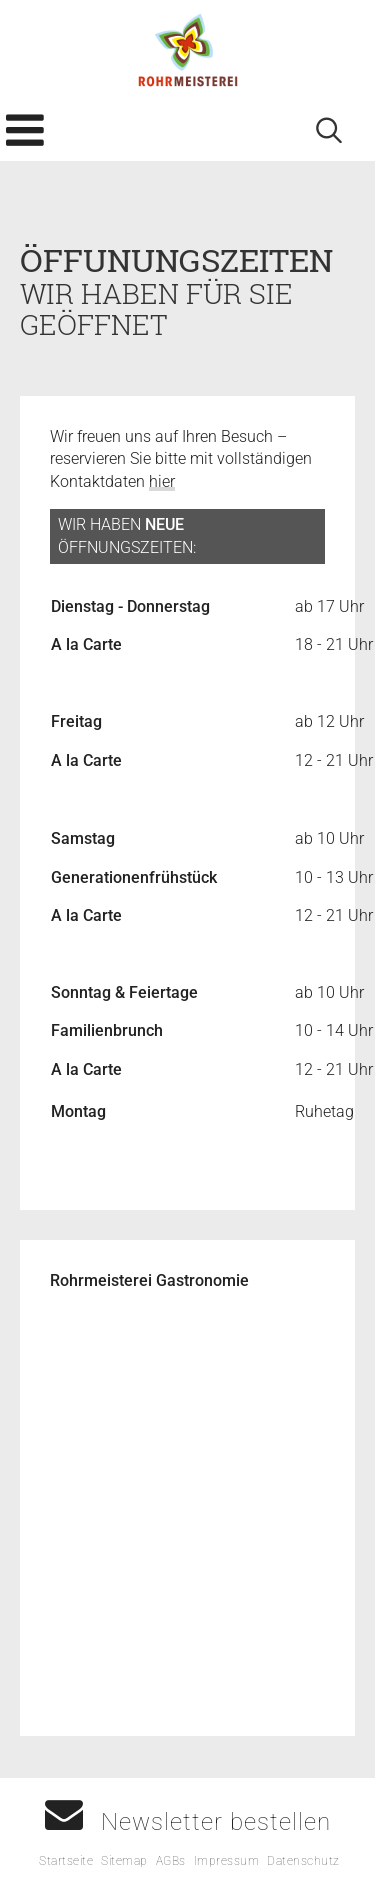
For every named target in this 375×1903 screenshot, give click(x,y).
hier (162, 481)
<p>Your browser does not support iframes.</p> (187, 1509)
